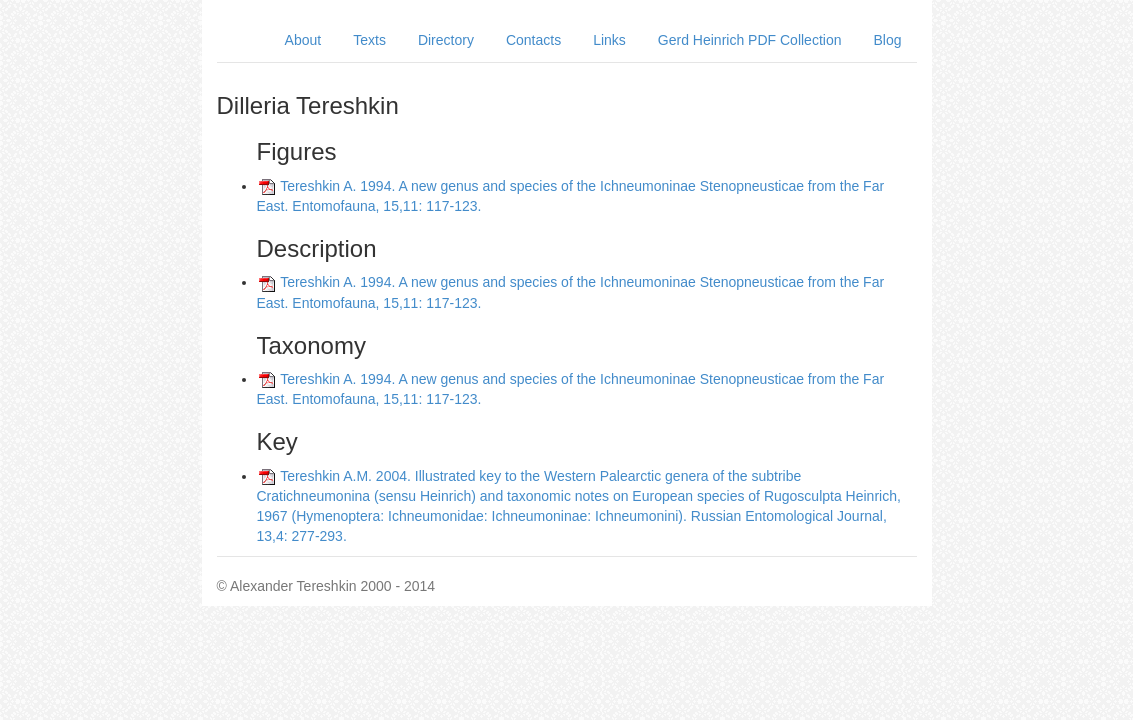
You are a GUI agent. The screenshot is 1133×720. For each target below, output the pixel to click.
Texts (369, 40)
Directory (446, 40)
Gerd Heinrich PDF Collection (750, 40)
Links (609, 40)
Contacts (533, 40)
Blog (887, 40)
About (303, 40)
